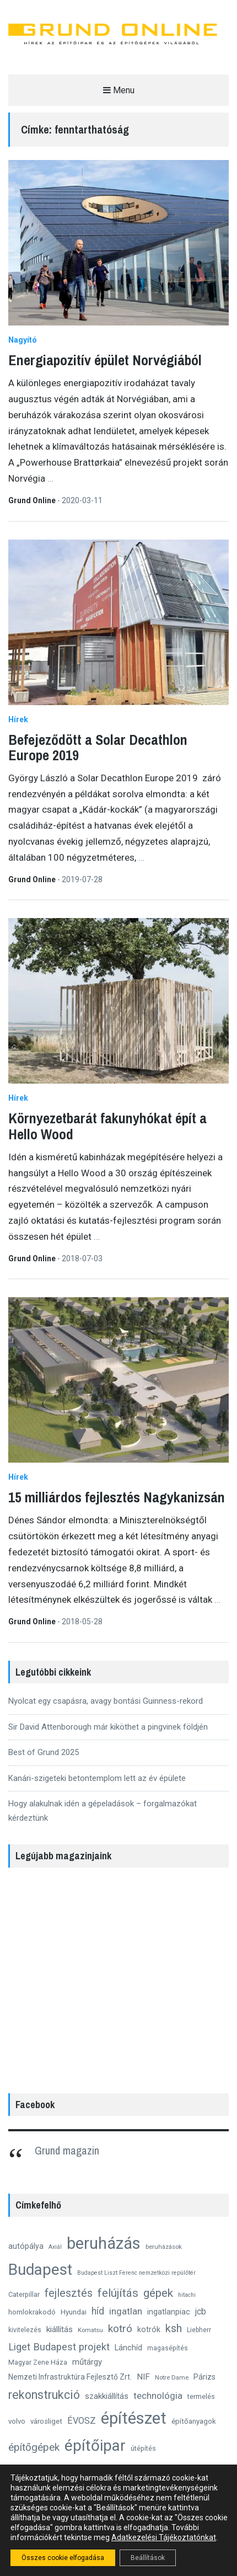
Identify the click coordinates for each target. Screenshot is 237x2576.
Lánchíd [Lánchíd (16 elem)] (128, 2348)
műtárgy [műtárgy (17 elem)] (87, 2362)
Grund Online (32, 500)
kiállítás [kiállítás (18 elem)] (59, 2329)
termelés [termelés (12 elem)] (201, 2396)
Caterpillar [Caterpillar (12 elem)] (24, 2294)
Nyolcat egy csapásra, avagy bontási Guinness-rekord (105, 1701)
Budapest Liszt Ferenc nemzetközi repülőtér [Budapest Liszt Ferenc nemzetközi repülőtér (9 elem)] (136, 2272)
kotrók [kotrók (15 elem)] (148, 2329)
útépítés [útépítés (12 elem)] (143, 2448)
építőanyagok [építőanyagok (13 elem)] (193, 2421)
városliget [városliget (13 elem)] (46, 2421)
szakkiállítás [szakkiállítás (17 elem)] (106, 2396)
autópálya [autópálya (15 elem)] (26, 2246)
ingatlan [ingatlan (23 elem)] (125, 2311)
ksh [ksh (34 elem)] (173, 2328)
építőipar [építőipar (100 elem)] (95, 2445)
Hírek (18, 719)
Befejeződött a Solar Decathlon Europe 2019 (97, 747)
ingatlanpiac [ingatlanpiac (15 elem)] (168, 2311)
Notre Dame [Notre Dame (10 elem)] (171, 2377)
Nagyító (22, 339)
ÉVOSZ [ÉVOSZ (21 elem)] (81, 2420)
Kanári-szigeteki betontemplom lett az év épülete (97, 1778)
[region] (118, 1977)
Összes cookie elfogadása (62, 2558)
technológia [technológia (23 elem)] (157, 2395)
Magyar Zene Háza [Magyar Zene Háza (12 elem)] (37, 2362)
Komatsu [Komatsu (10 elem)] (90, 2330)
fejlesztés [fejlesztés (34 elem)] (69, 2293)
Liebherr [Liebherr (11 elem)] (199, 2330)
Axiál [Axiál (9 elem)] (55, 2246)
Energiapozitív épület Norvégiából (105, 360)
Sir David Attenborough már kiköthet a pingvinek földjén (108, 1727)
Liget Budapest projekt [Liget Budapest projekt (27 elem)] (59, 2347)
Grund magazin (67, 2150)
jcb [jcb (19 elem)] (200, 2311)
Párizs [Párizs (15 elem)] (204, 2376)
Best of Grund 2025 (43, 1752)
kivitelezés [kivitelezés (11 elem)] (24, 2330)
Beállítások (148, 2558)
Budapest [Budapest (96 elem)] (40, 2269)
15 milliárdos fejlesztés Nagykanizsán (116, 1497)
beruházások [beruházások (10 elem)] (164, 2246)
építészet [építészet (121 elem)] (133, 2418)
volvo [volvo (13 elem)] (16, 2421)
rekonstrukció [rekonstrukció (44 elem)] (44, 2395)
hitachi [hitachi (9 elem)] (187, 2294)
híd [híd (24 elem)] (97, 2311)
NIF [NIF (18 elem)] (143, 2377)
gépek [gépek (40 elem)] (158, 2293)
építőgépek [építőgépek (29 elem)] (34, 2447)
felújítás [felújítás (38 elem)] (118, 2293)
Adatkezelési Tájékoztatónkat (163, 2537)
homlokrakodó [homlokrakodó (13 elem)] (32, 2312)
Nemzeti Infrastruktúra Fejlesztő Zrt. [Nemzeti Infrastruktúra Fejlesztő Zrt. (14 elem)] (70, 2376)
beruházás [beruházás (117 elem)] (104, 2243)
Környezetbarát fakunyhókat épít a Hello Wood (107, 1126)
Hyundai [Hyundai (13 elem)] (74, 2312)
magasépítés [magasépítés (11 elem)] (167, 2348)
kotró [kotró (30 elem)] (120, 2328)
